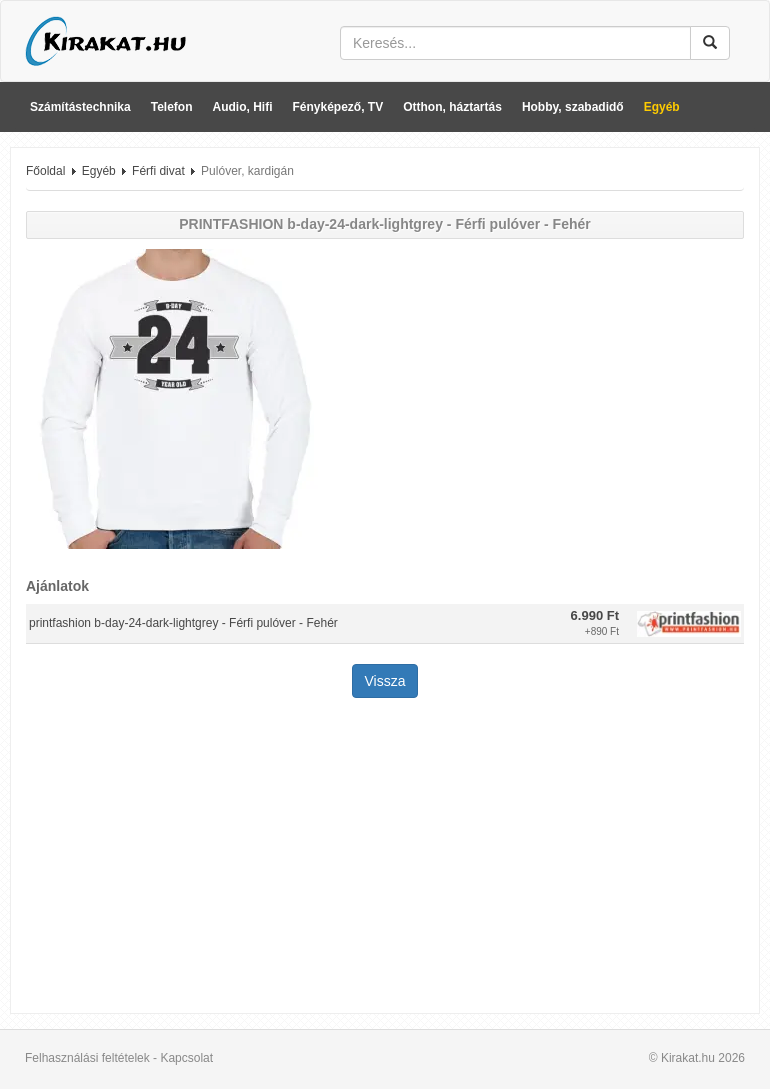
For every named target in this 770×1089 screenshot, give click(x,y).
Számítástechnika (80, 107)
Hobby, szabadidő (573, 107)
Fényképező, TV (338, 107)
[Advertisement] (385, 858)
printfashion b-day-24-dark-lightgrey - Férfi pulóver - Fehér (183, 623)
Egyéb (662, 107)
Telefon (172, 107)
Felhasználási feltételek (87, 1058)
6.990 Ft (595, 615)
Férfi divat (158, 171)
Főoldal (45, 171)
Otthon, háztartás (452, 107)
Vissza (385, 681)
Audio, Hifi (243, 107)
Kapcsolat (186, 1058)
